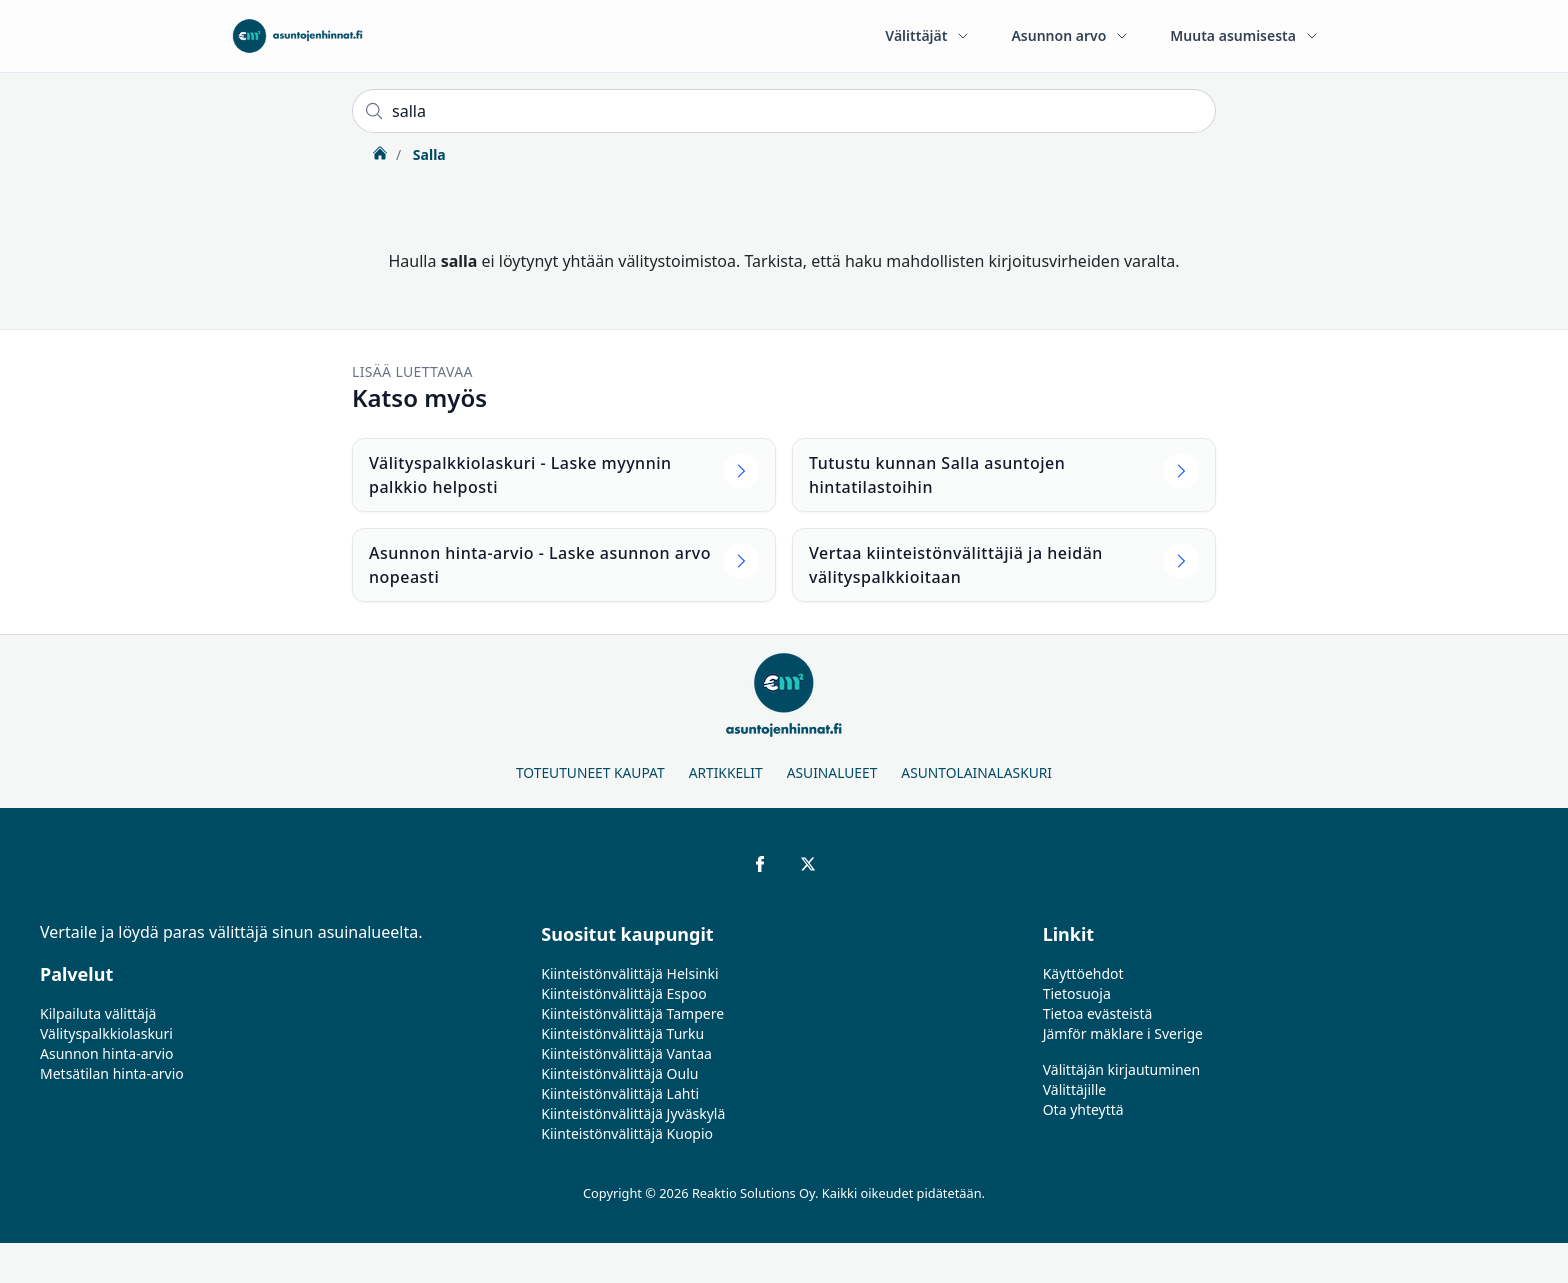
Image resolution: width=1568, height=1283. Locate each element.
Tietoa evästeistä (1098, 1013)
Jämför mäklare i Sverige (1123, 1033)
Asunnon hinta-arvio (107, 1053)
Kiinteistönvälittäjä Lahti (620, 1093)
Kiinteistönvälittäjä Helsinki (629, 973)
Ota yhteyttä (1083, 1109)
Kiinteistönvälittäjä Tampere (632, 1013)
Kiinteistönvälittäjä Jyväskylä (633, 1113)
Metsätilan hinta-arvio (112, 1073)
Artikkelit (726, 772)
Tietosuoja (1077, 993)
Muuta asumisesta (1245, 35)
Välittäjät (928, 35)
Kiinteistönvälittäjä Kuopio (627, 1133)
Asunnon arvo (1070, 35)
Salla (427, 154)
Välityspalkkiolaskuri (106, 1033)
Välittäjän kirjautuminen (1122, 1069)
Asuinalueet (832, 772)
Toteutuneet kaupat (590, 772)
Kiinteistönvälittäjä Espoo (623, 993)
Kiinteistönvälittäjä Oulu (619, 1073)
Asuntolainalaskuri (976, 772)
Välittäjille (1075, 1089)
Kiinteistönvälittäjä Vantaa (626, 1053)
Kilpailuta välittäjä (98, 1013)
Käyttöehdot (1083, 973)
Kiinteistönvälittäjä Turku (622, 1033)
